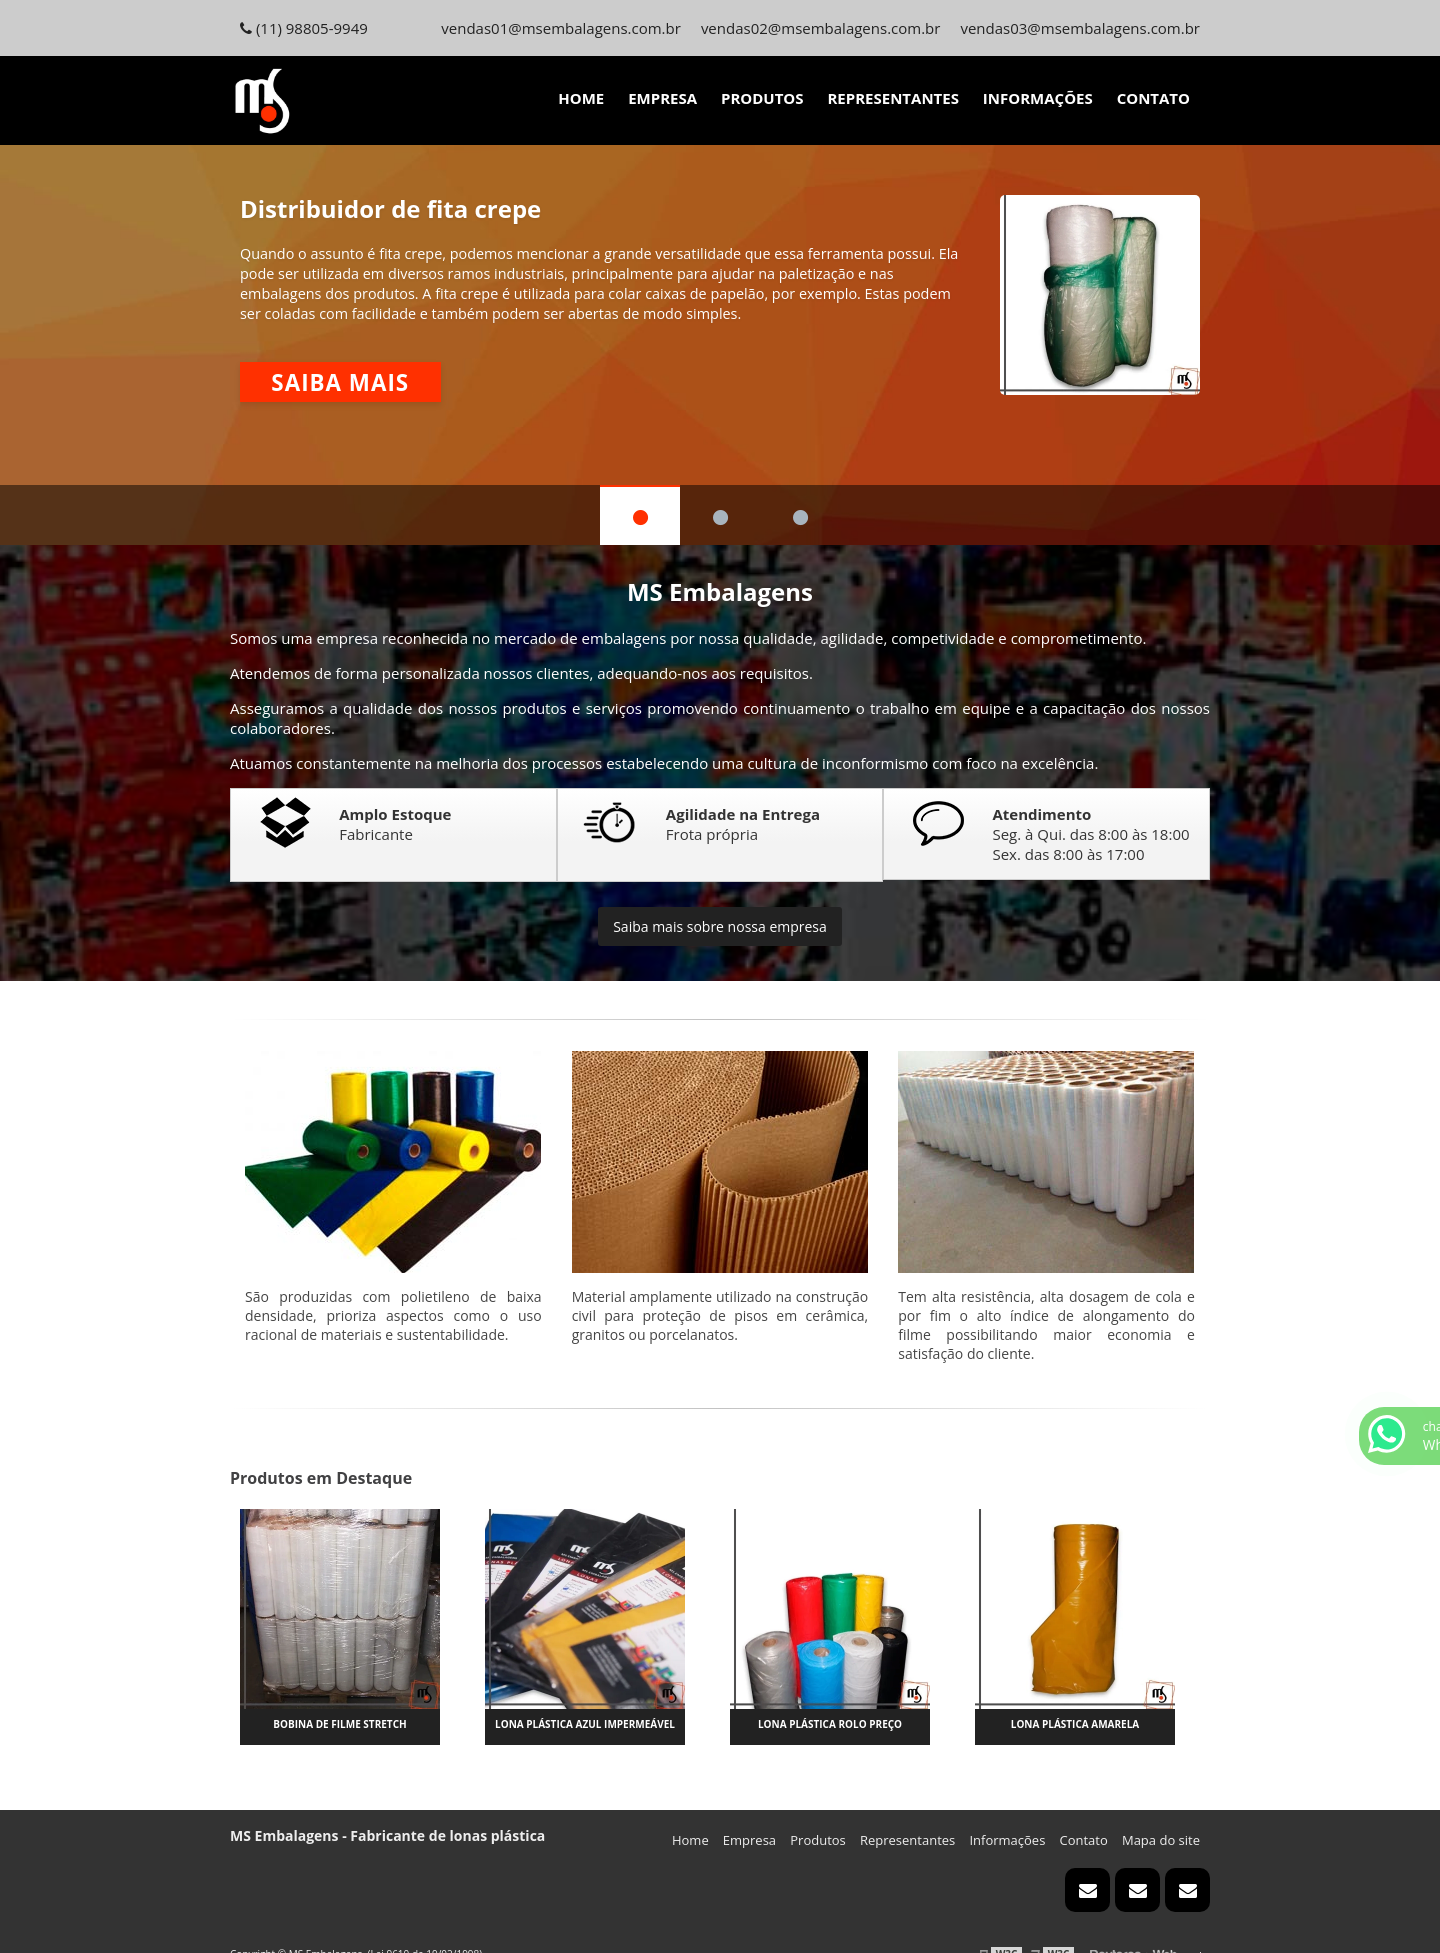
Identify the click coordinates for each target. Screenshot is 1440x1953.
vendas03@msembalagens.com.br (1080, 28)
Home (581, 98)
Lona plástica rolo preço (830, 1724)
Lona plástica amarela (1075, 1724)
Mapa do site (1161, 1840)
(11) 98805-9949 (304, 28)
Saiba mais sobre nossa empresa (720, 926)
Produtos (762, 98)
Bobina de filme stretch (339, 1724)
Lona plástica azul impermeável (585, 1724)
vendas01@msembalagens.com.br (561, 28)
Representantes (892, 98)
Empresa (662, 98)
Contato (1153, 98)
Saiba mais (340, 382)
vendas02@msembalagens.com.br (821, 28)
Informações (1038, 98)
